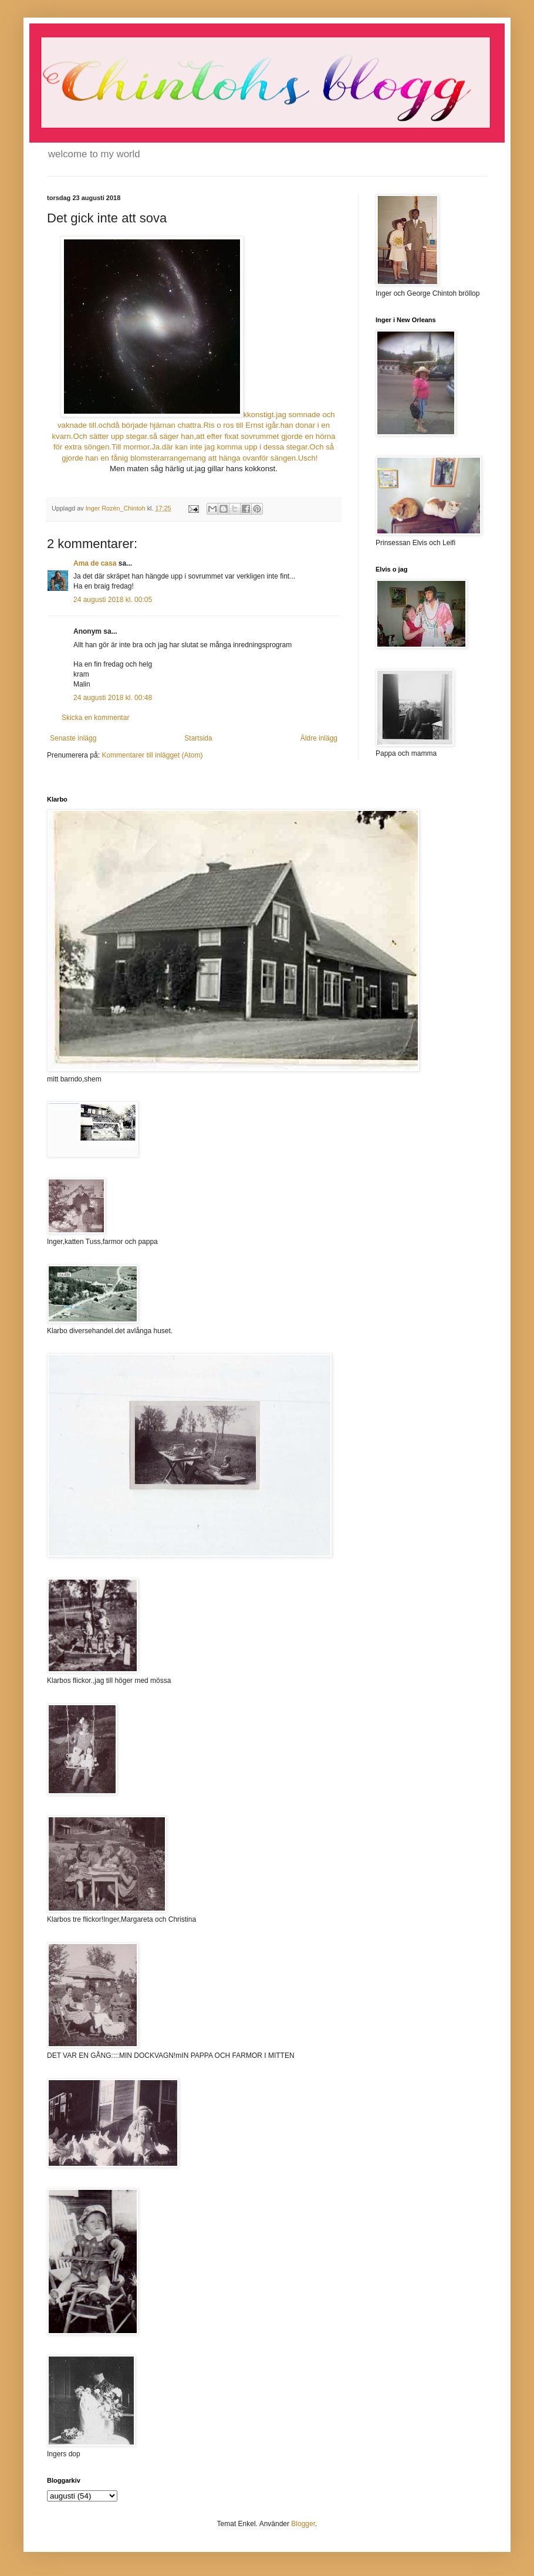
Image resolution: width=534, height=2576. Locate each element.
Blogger (303, 2524)
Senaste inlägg (73, 738)
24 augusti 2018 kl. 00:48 (112, 698)
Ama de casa (94, 563)
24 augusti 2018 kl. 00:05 (112, 600)
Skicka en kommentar (95, 718)
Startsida (198, 738)
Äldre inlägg (318, 738)
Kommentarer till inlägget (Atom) (152, 755)
